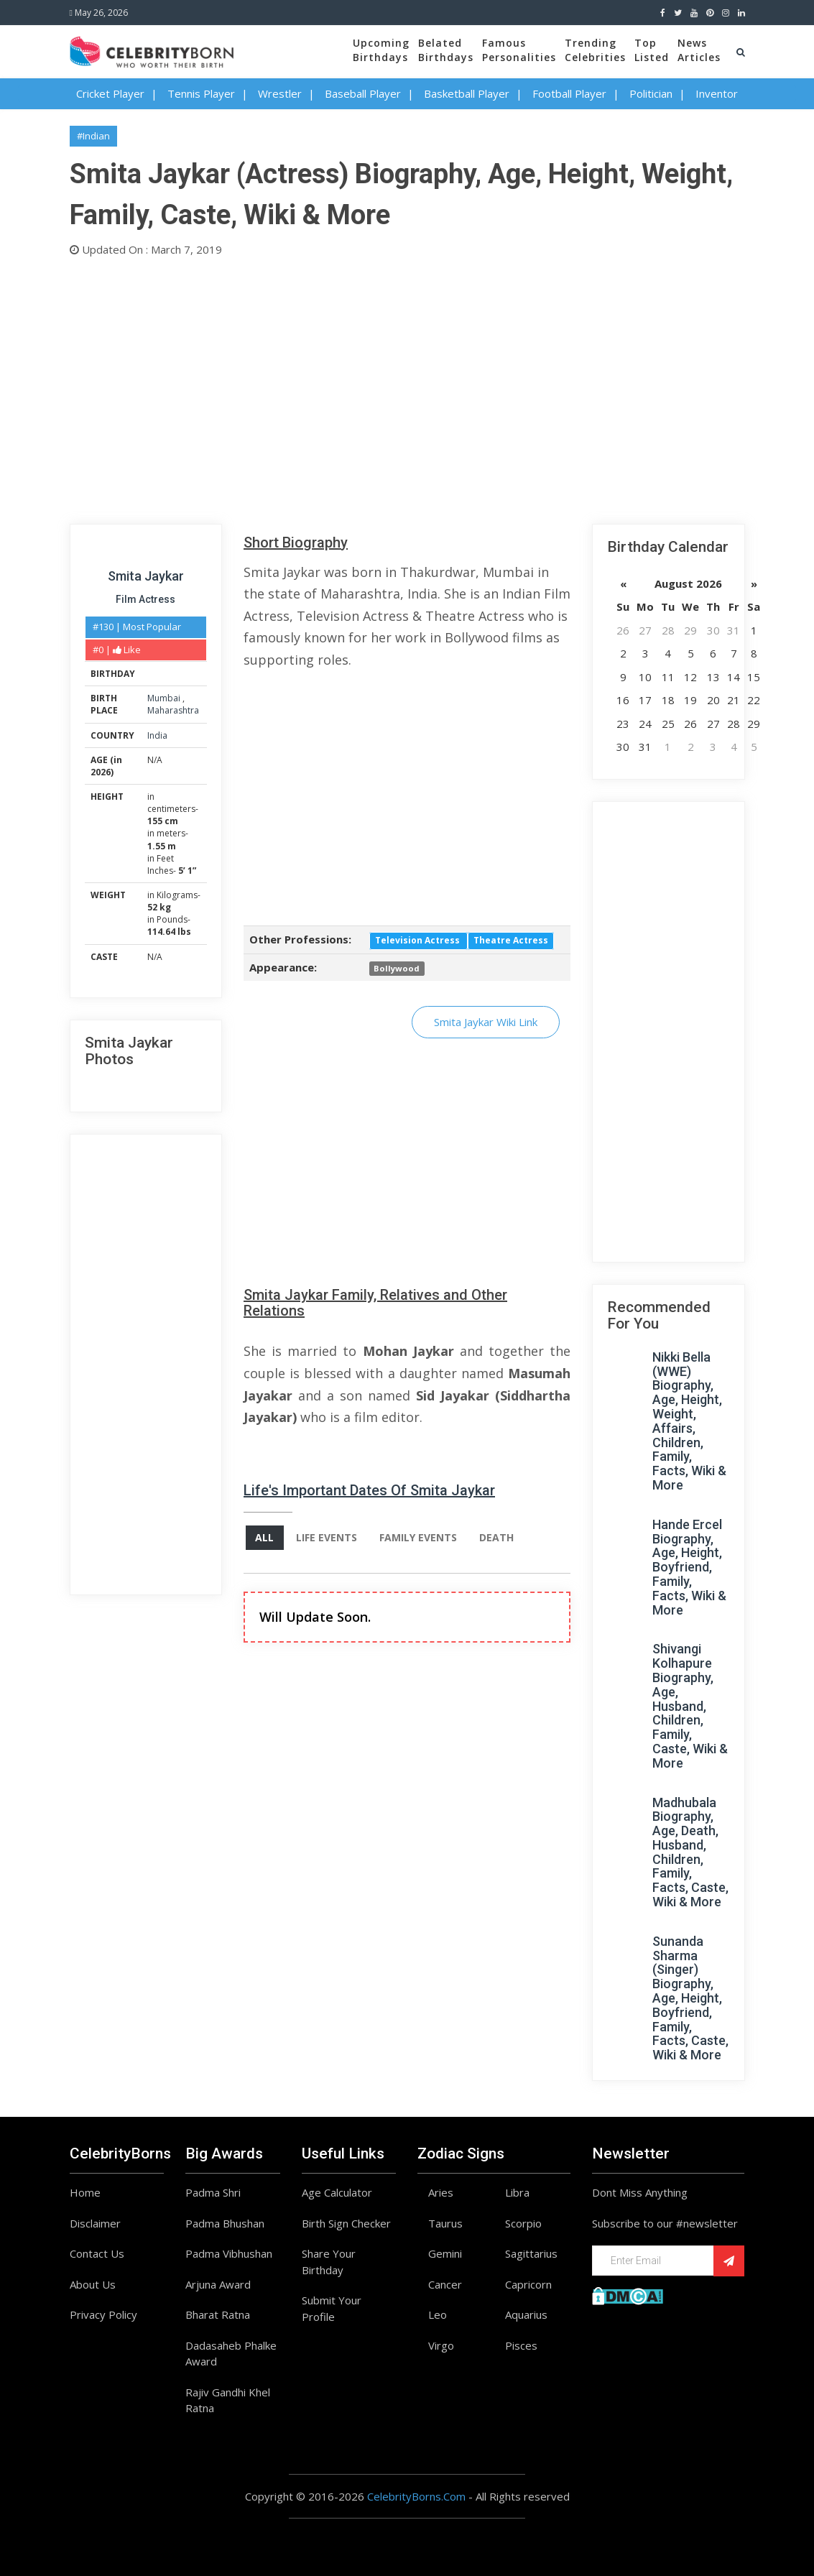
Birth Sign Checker (346, 2223)
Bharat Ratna (217, 2314)
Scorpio (523, 2223)
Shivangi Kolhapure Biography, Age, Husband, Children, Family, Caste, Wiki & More (690, 1705)
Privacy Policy (103, 2314)
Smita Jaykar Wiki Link (485, 1022)
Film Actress (145, 599)
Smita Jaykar (146, 575)
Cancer (445, 2284)
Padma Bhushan (224, 2223)
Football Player (569, 93)
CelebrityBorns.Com (416, 2496)
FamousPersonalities (519, 50)
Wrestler (280, 93)
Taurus (445, 2223)
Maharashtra (173, 710)
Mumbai (164, 698)
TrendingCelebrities (595, 50)
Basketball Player (466, 93)
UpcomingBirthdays (381, 50)
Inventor (716, 93)
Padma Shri (213, 2192)
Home (85, 2192)
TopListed (651, 50)
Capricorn (528, 2284)
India (157, 735)
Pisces (521, 2345)
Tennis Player (201, 93)
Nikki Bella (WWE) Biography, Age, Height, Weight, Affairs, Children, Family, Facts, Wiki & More (689, 1420)
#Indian (93, 135)
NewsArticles (699, 50)
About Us (93, 2284)
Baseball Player (363, 93)
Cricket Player (110, 93)
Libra (517, 2192)
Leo (437, 2314)
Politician (650, 93)
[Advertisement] (407, 387)
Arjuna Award (218, 2284)
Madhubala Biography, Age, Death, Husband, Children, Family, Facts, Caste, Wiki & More (690, 1852)
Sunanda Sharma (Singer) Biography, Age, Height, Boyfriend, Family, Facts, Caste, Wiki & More (690, 1998)
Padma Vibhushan (228, 2253)
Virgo (441, 2345)
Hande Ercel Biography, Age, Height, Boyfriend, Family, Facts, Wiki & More (689, 1567)
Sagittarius (531, 2253)
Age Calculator (337, 2192)
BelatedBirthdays (445, 50)
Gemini (445, 2253)
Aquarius (526, 2314)
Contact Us (97, 2253)
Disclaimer (95, 2223)
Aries (440, 2192)
